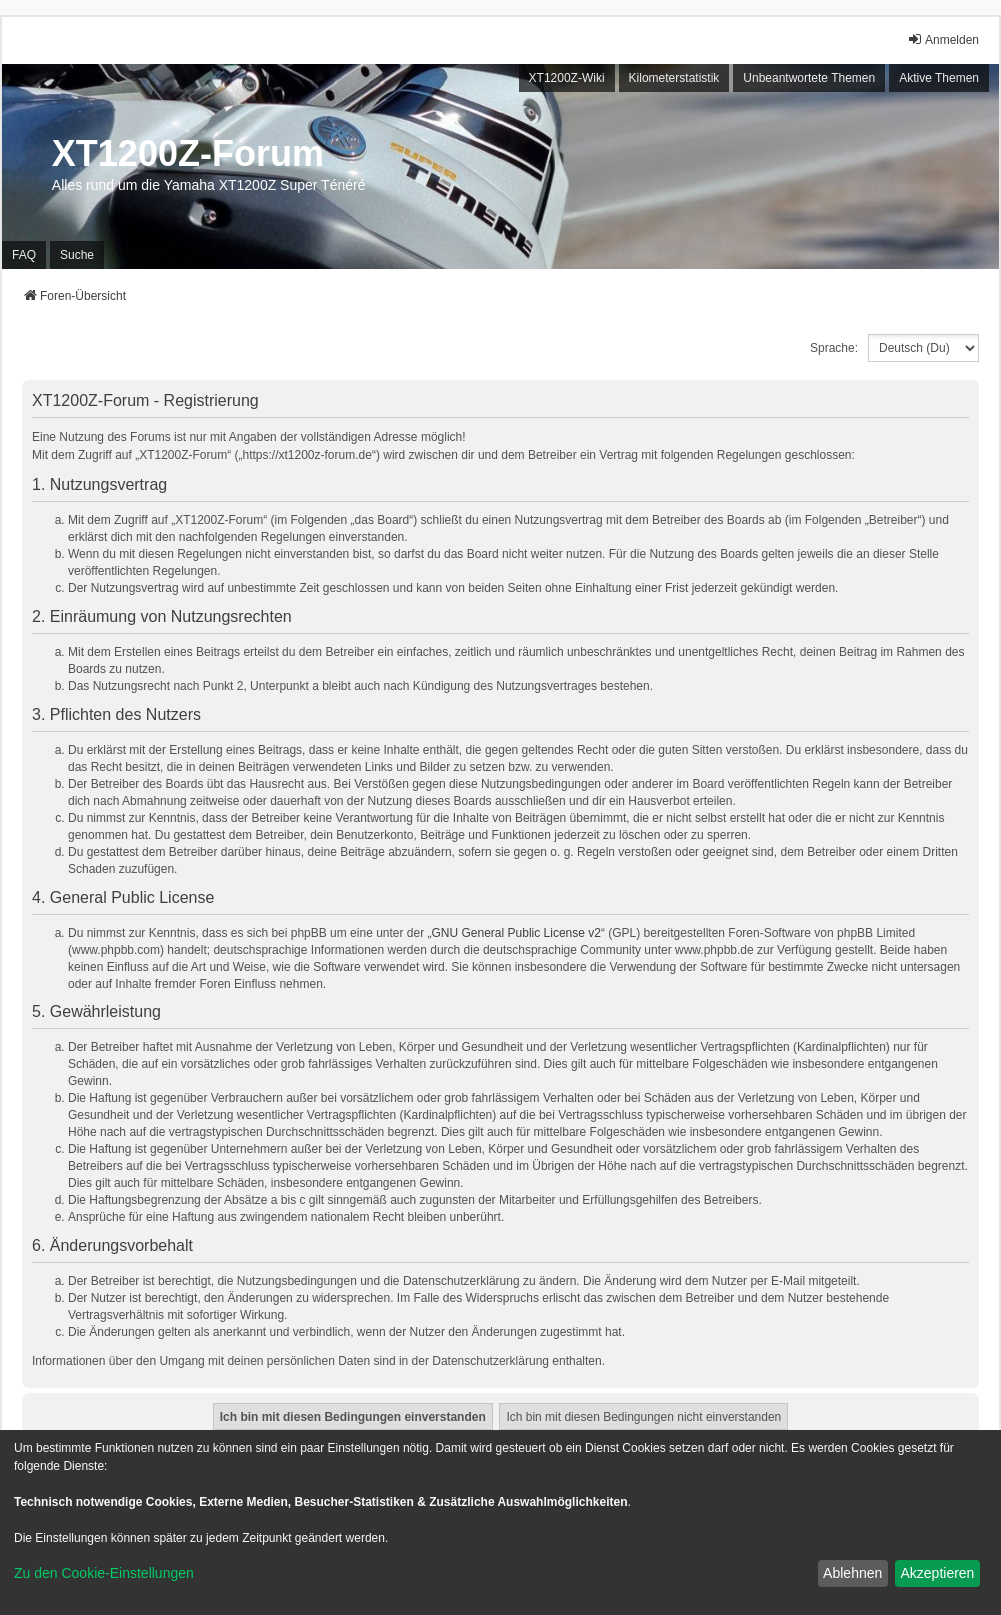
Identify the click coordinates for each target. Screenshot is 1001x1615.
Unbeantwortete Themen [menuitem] (809, 78)
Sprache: (834, 348)
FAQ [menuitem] (24, 255)
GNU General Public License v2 (516, 933)
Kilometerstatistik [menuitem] (674, 78)
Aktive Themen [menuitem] (939, 78)
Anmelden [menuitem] (943, 39)
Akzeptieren (937, 1573)
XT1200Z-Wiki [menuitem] (567, 78)
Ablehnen (852, 1573)
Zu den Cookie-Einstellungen (104, 1573)
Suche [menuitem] (77, 255)
